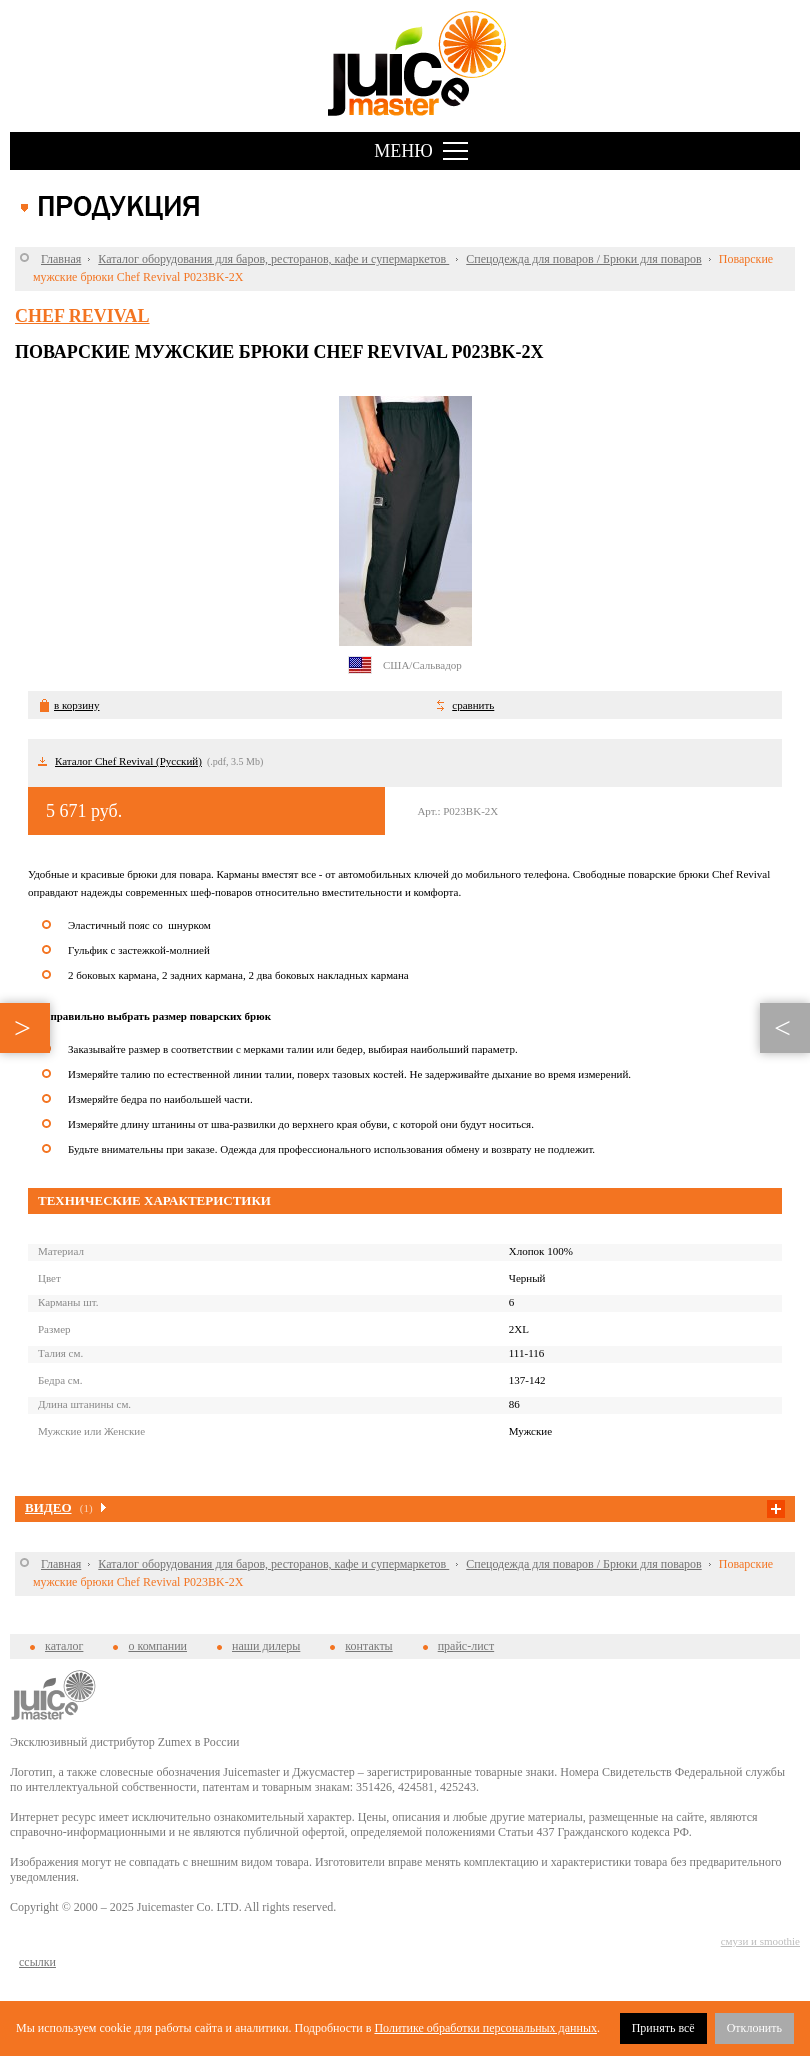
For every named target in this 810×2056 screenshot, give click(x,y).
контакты (368, 1646)
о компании (157, 1646)
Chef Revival (82, 316)
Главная (61, 259)
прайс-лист (466, 1646)
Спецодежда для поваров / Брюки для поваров (584, 259)
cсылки (37, 1962)
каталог (64, 1646)
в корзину (76, 705)
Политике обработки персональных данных (485, 2028)
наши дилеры (266, 1646)
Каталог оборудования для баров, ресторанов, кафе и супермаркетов (273, 259)
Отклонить (754, 2028)
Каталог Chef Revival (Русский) (128, 761)
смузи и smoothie (760, 1941)
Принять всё (663, 2028)
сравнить (473, 705)
